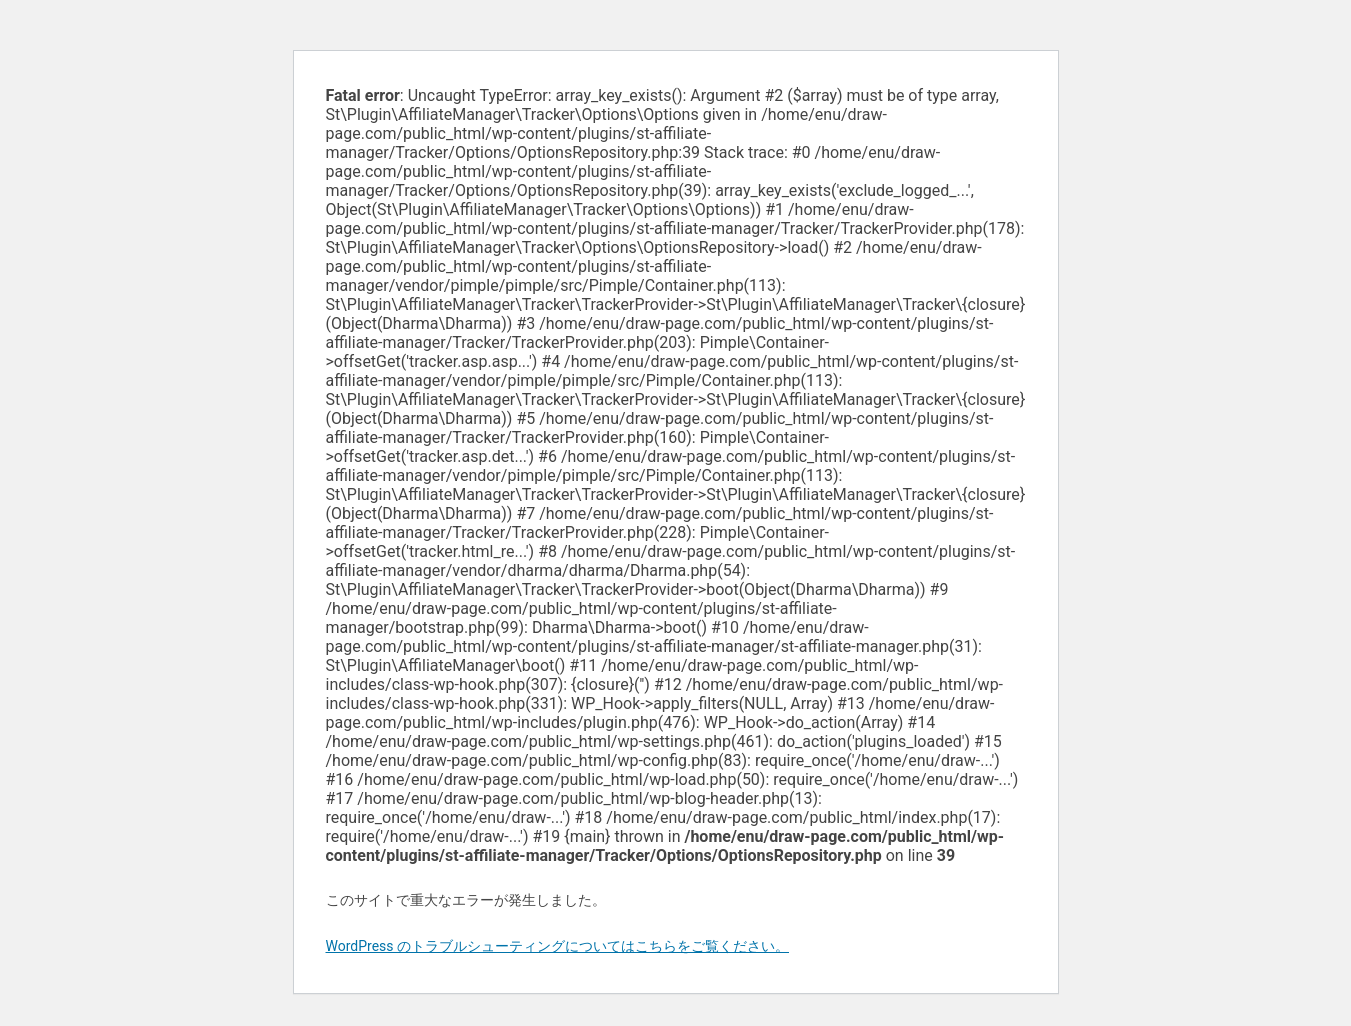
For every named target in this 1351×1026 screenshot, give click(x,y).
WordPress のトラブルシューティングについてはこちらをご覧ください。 (558, 946)
